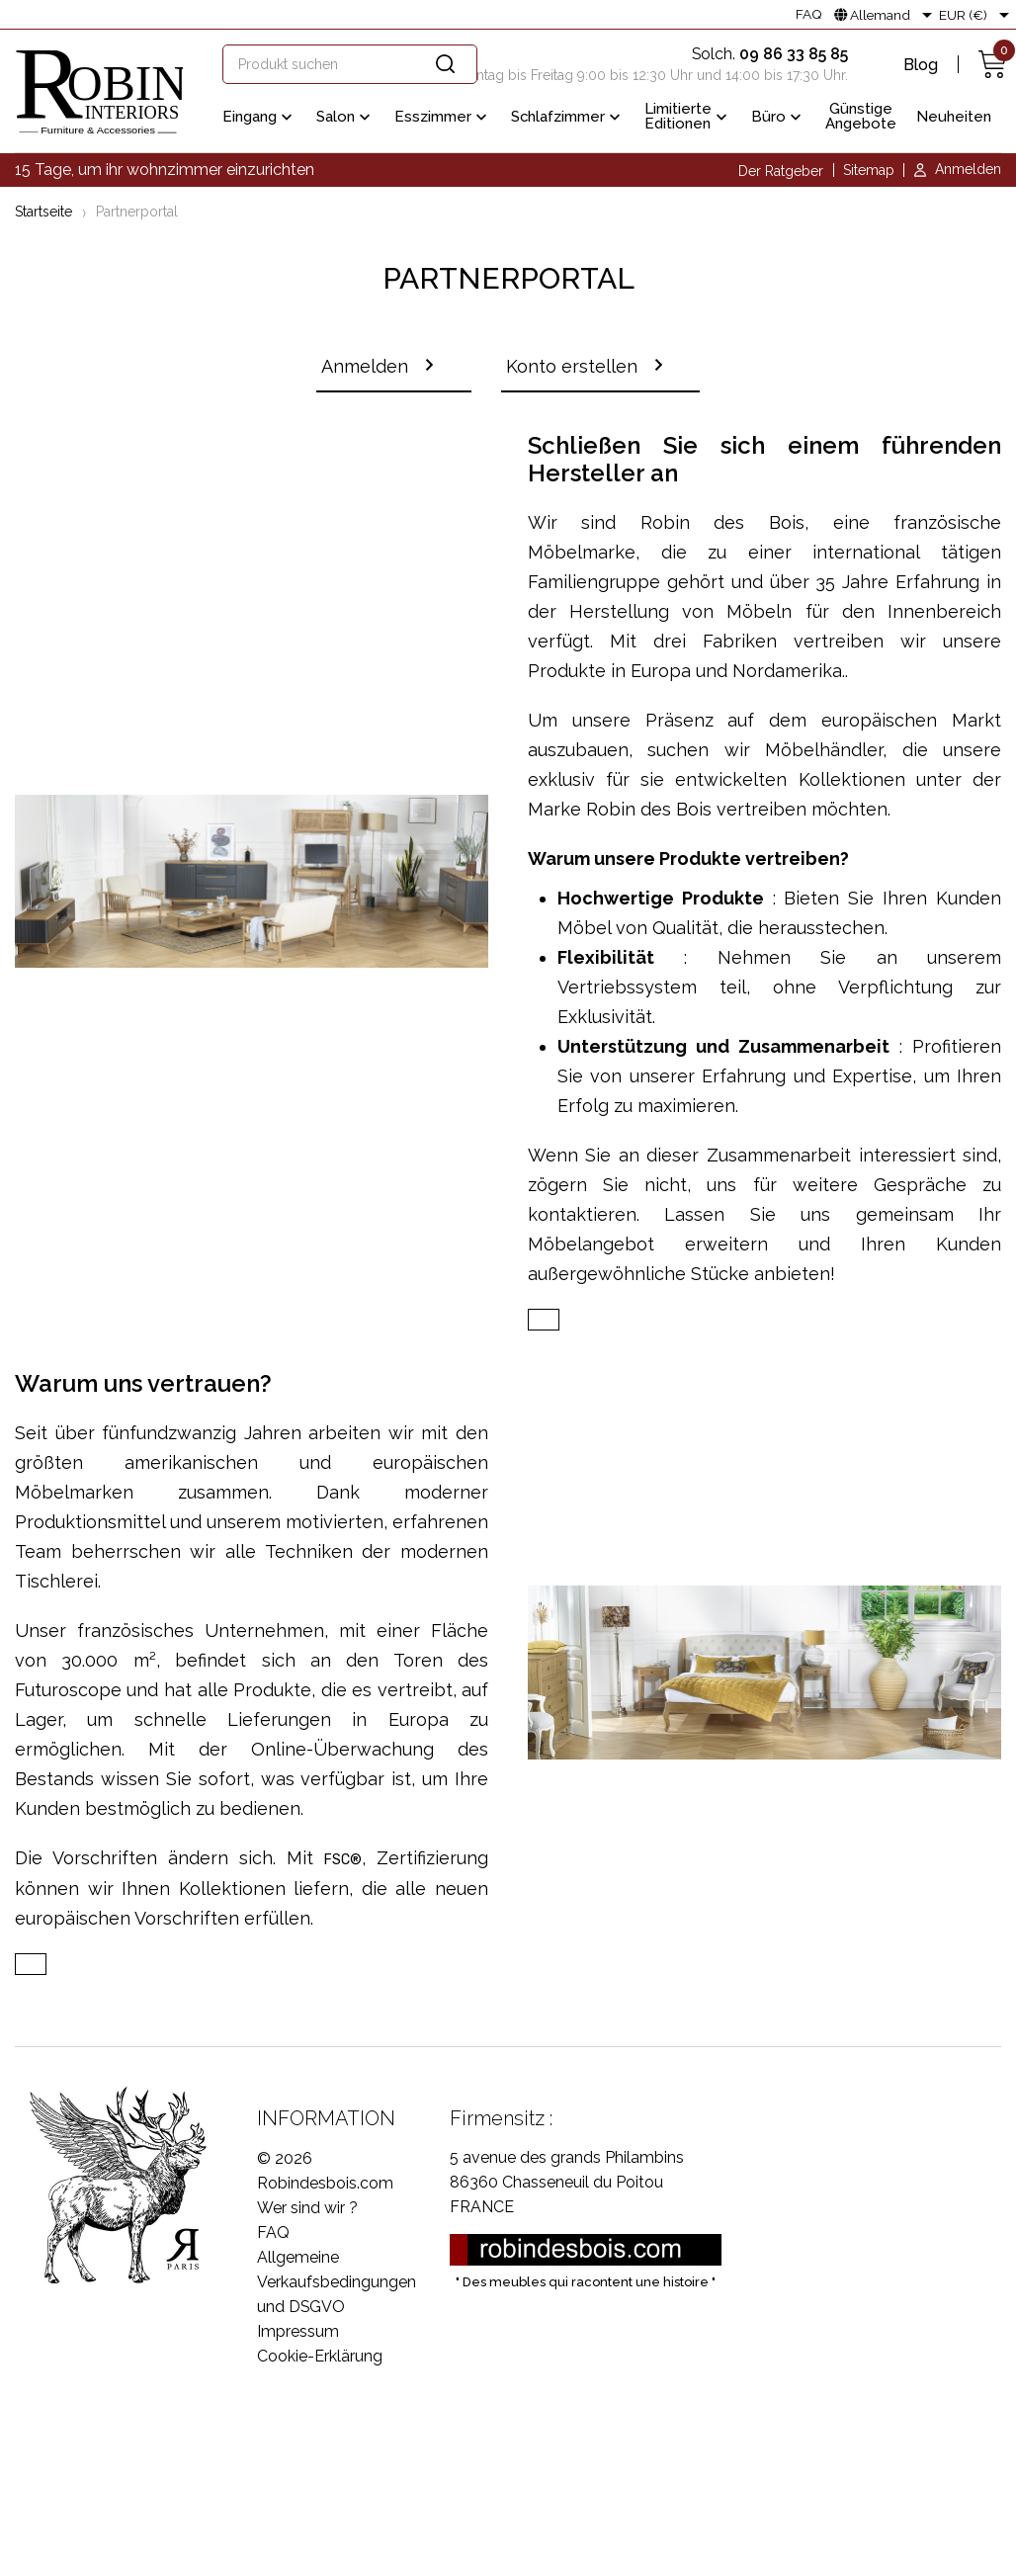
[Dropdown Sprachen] (886, 15)
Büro (778, 118)
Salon (345, 118)
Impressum (298, 2334)
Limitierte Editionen (687, 116)
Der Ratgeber (780, 171)
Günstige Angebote (860, 116)
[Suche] (349, 64)
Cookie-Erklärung (319, 2359)
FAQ (809, 15)
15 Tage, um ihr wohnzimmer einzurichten (164, 169)
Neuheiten (953, 117)
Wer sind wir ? (307, 2210)
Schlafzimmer (568, 118)
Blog (920, 64)
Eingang (259, 118)
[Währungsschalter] (977, 15)
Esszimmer (442, 118)
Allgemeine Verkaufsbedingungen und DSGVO (336, 2285)
